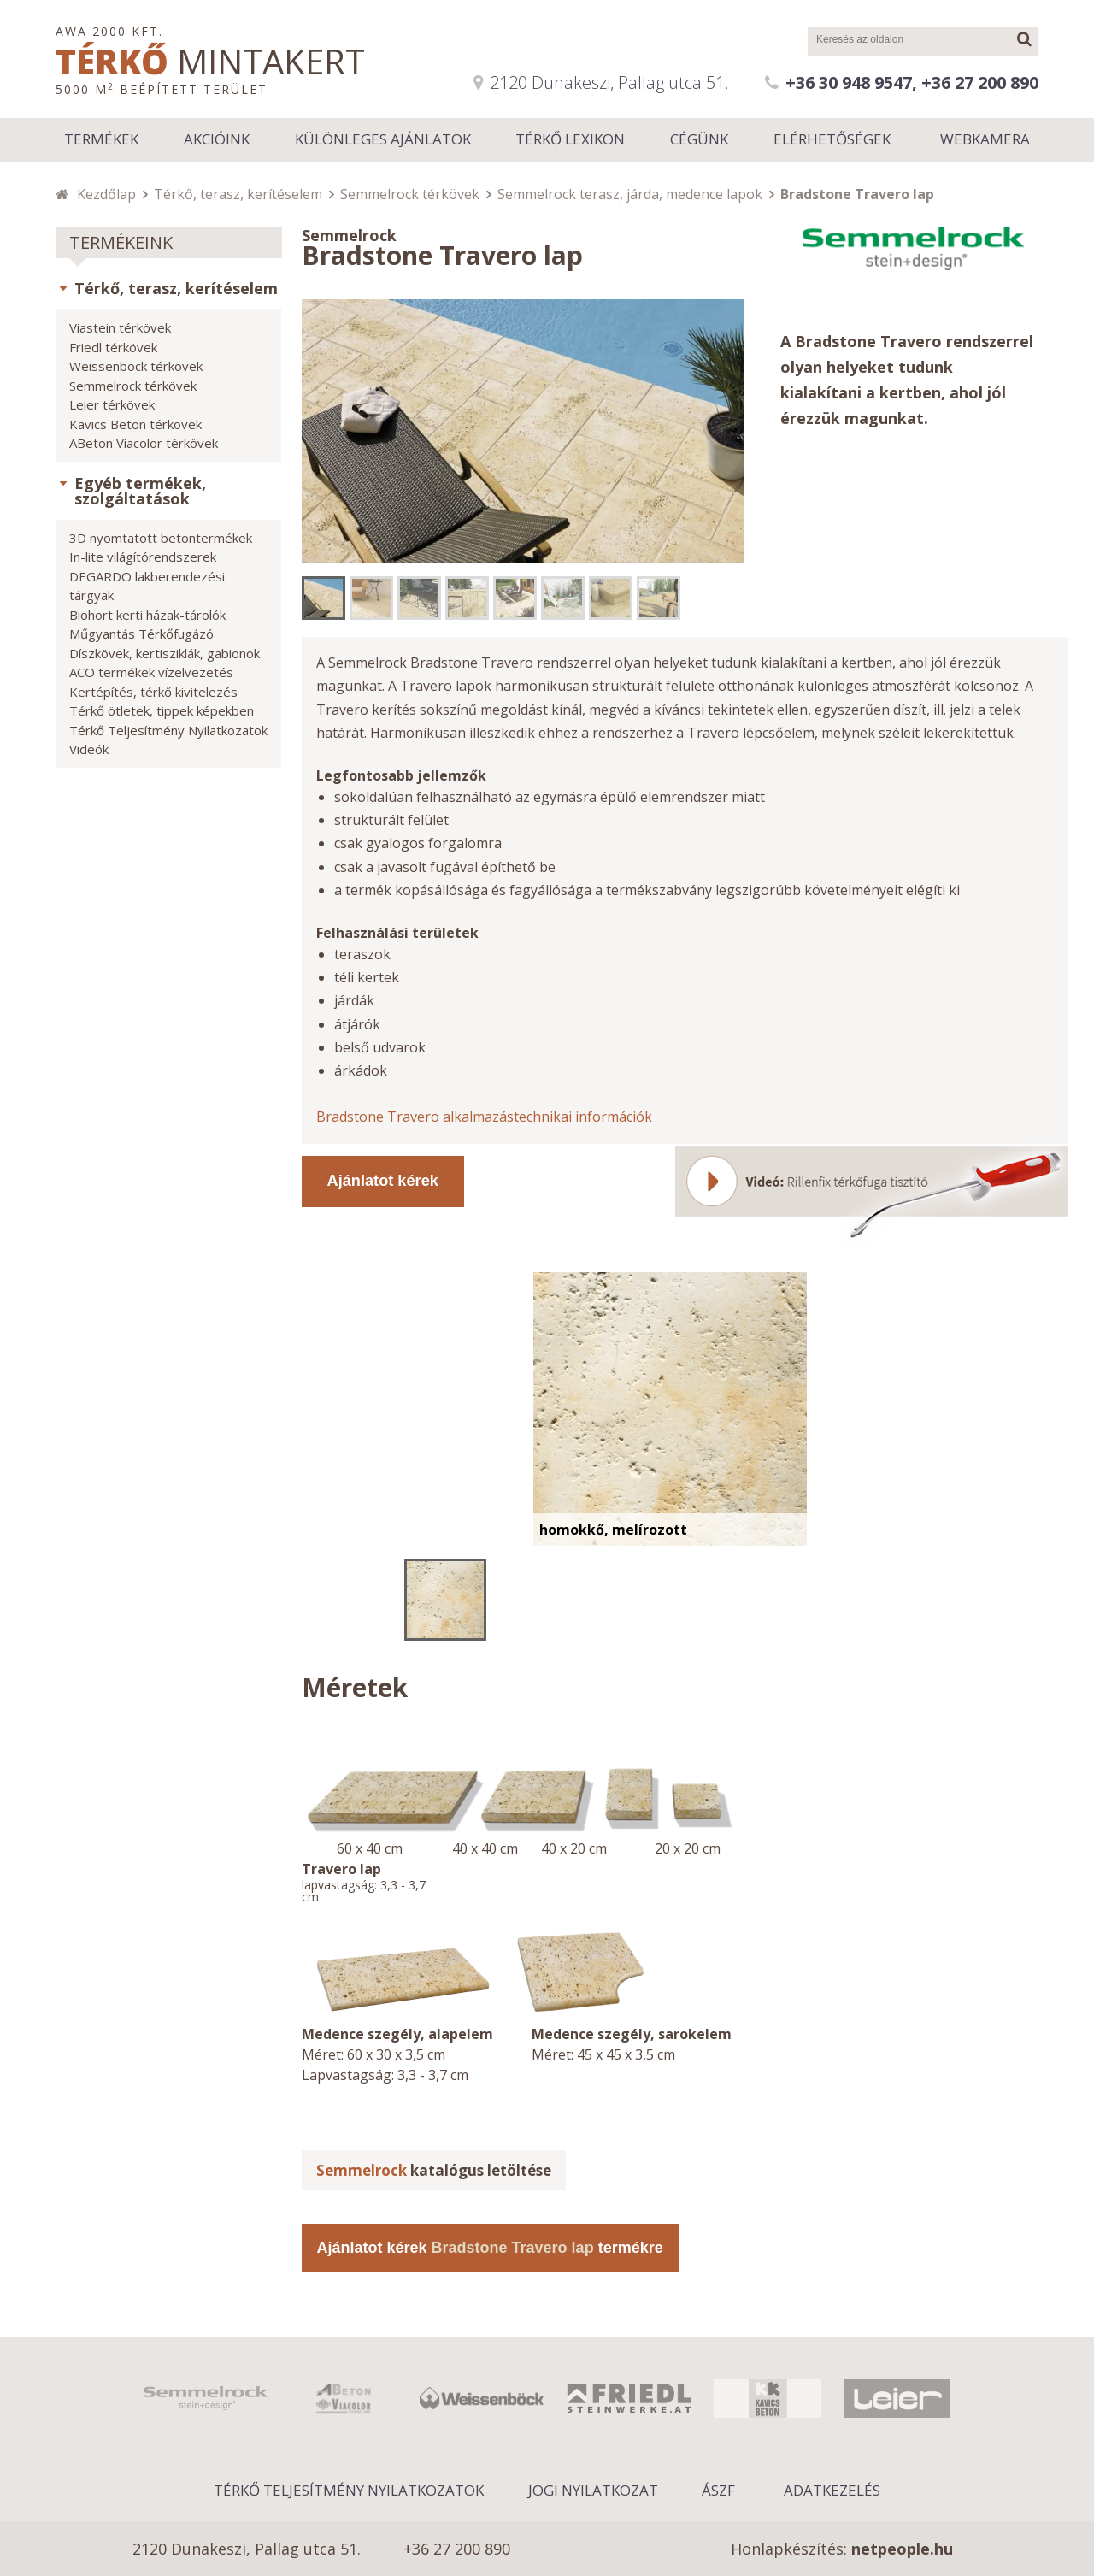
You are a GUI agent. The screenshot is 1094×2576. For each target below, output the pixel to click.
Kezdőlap (106, 194)
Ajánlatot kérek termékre (490, 2247)
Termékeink (121, 242)
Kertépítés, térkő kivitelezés (153, 691)
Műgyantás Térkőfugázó (141, 633)
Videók (89, 748)
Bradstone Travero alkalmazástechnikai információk (484, 1116)
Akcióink (217, 139)
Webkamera (985, 139)
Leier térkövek (112, 404)
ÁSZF (718, 2490)
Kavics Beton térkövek (135, 424)
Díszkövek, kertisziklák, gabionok (164, 653)
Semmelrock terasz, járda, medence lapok (629, 194)
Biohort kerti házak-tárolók (147, 614)
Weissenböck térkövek (136, 365)
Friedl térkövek (113, 347)
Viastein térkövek (120, 327)
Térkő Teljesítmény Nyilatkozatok (168, 730)
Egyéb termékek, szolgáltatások (140, 490)
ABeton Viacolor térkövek (143, 442)
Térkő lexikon (570, 139)
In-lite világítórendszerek (142, 556)
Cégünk (699, 139)
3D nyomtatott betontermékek (160, 537)
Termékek (101, 139)
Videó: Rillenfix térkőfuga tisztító (871, 1195)
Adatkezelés (832, 2490)
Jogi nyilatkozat (593, 2490)
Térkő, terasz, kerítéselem (238, 194)
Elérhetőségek (832, 139)
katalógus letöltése (433, 2170)
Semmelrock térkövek (409, 194)
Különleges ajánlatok (383, 139)
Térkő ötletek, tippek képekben (161, 710)
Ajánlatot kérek (382, 1180)
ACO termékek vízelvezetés (151, 672)
